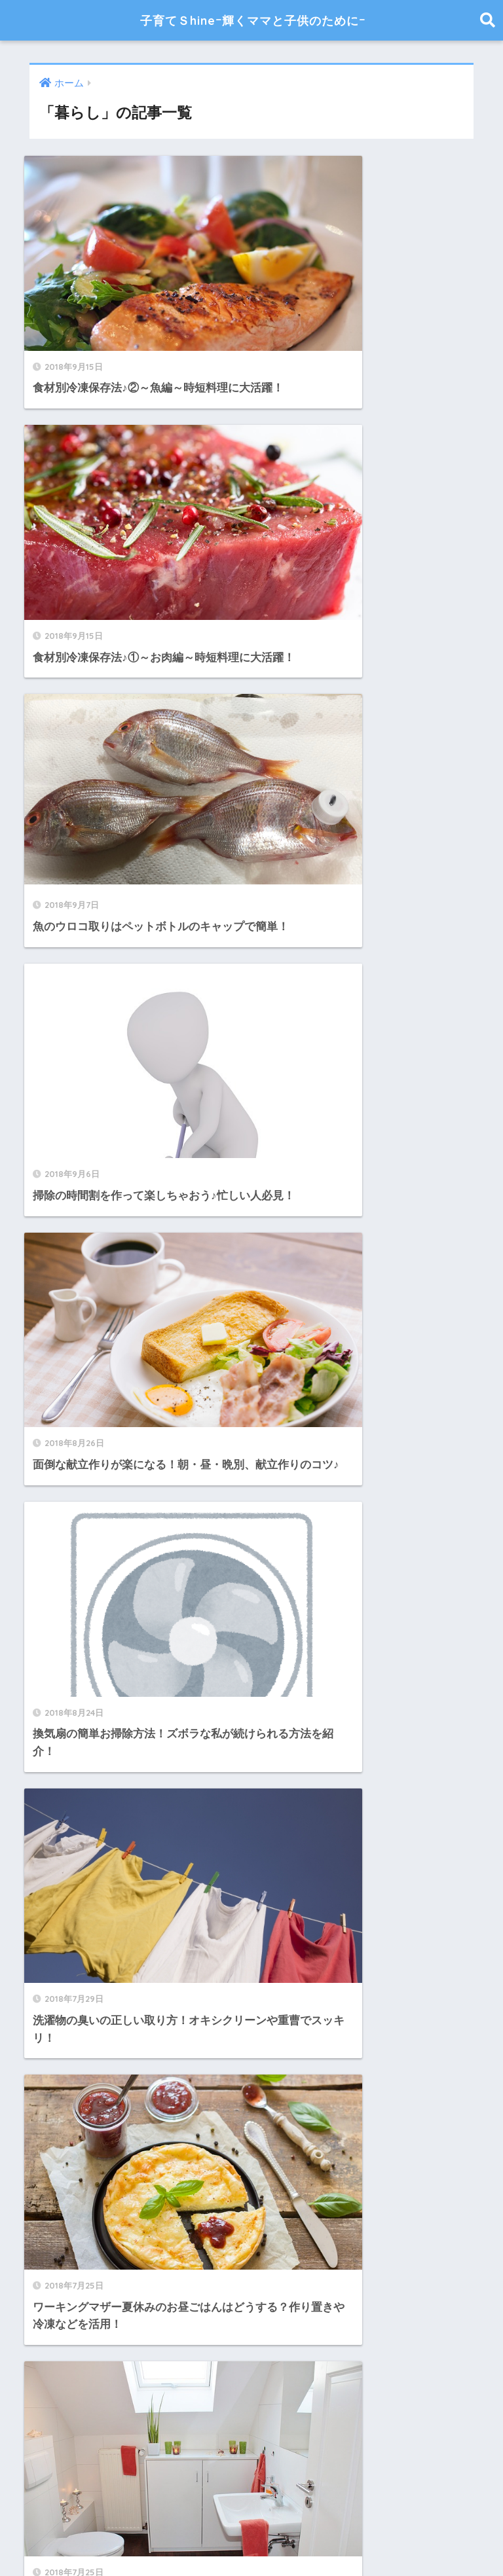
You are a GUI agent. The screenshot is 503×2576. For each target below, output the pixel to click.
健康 (42, 1585)
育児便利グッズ (70, 1995)
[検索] (267, 1344)
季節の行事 (59, 1760)
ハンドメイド (64, 1526)
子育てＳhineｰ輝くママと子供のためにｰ (252, 19)
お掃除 (48, 1438)
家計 (42, 1790)
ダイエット (59, 1497)
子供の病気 (59, 1702)
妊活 (42, 1673)
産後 (42, 1936)
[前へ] (194, 1289)
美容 (42, 1965)
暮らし (48, 1907)
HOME (252, 2524)
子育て (48, 1731)
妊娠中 (48, 1643)
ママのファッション (81, 1556)
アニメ (48, 1468)
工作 (42, 1848)
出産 (42, 1614)
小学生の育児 (64, 1819)
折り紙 (48, 1878)
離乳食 (48, 2024)
